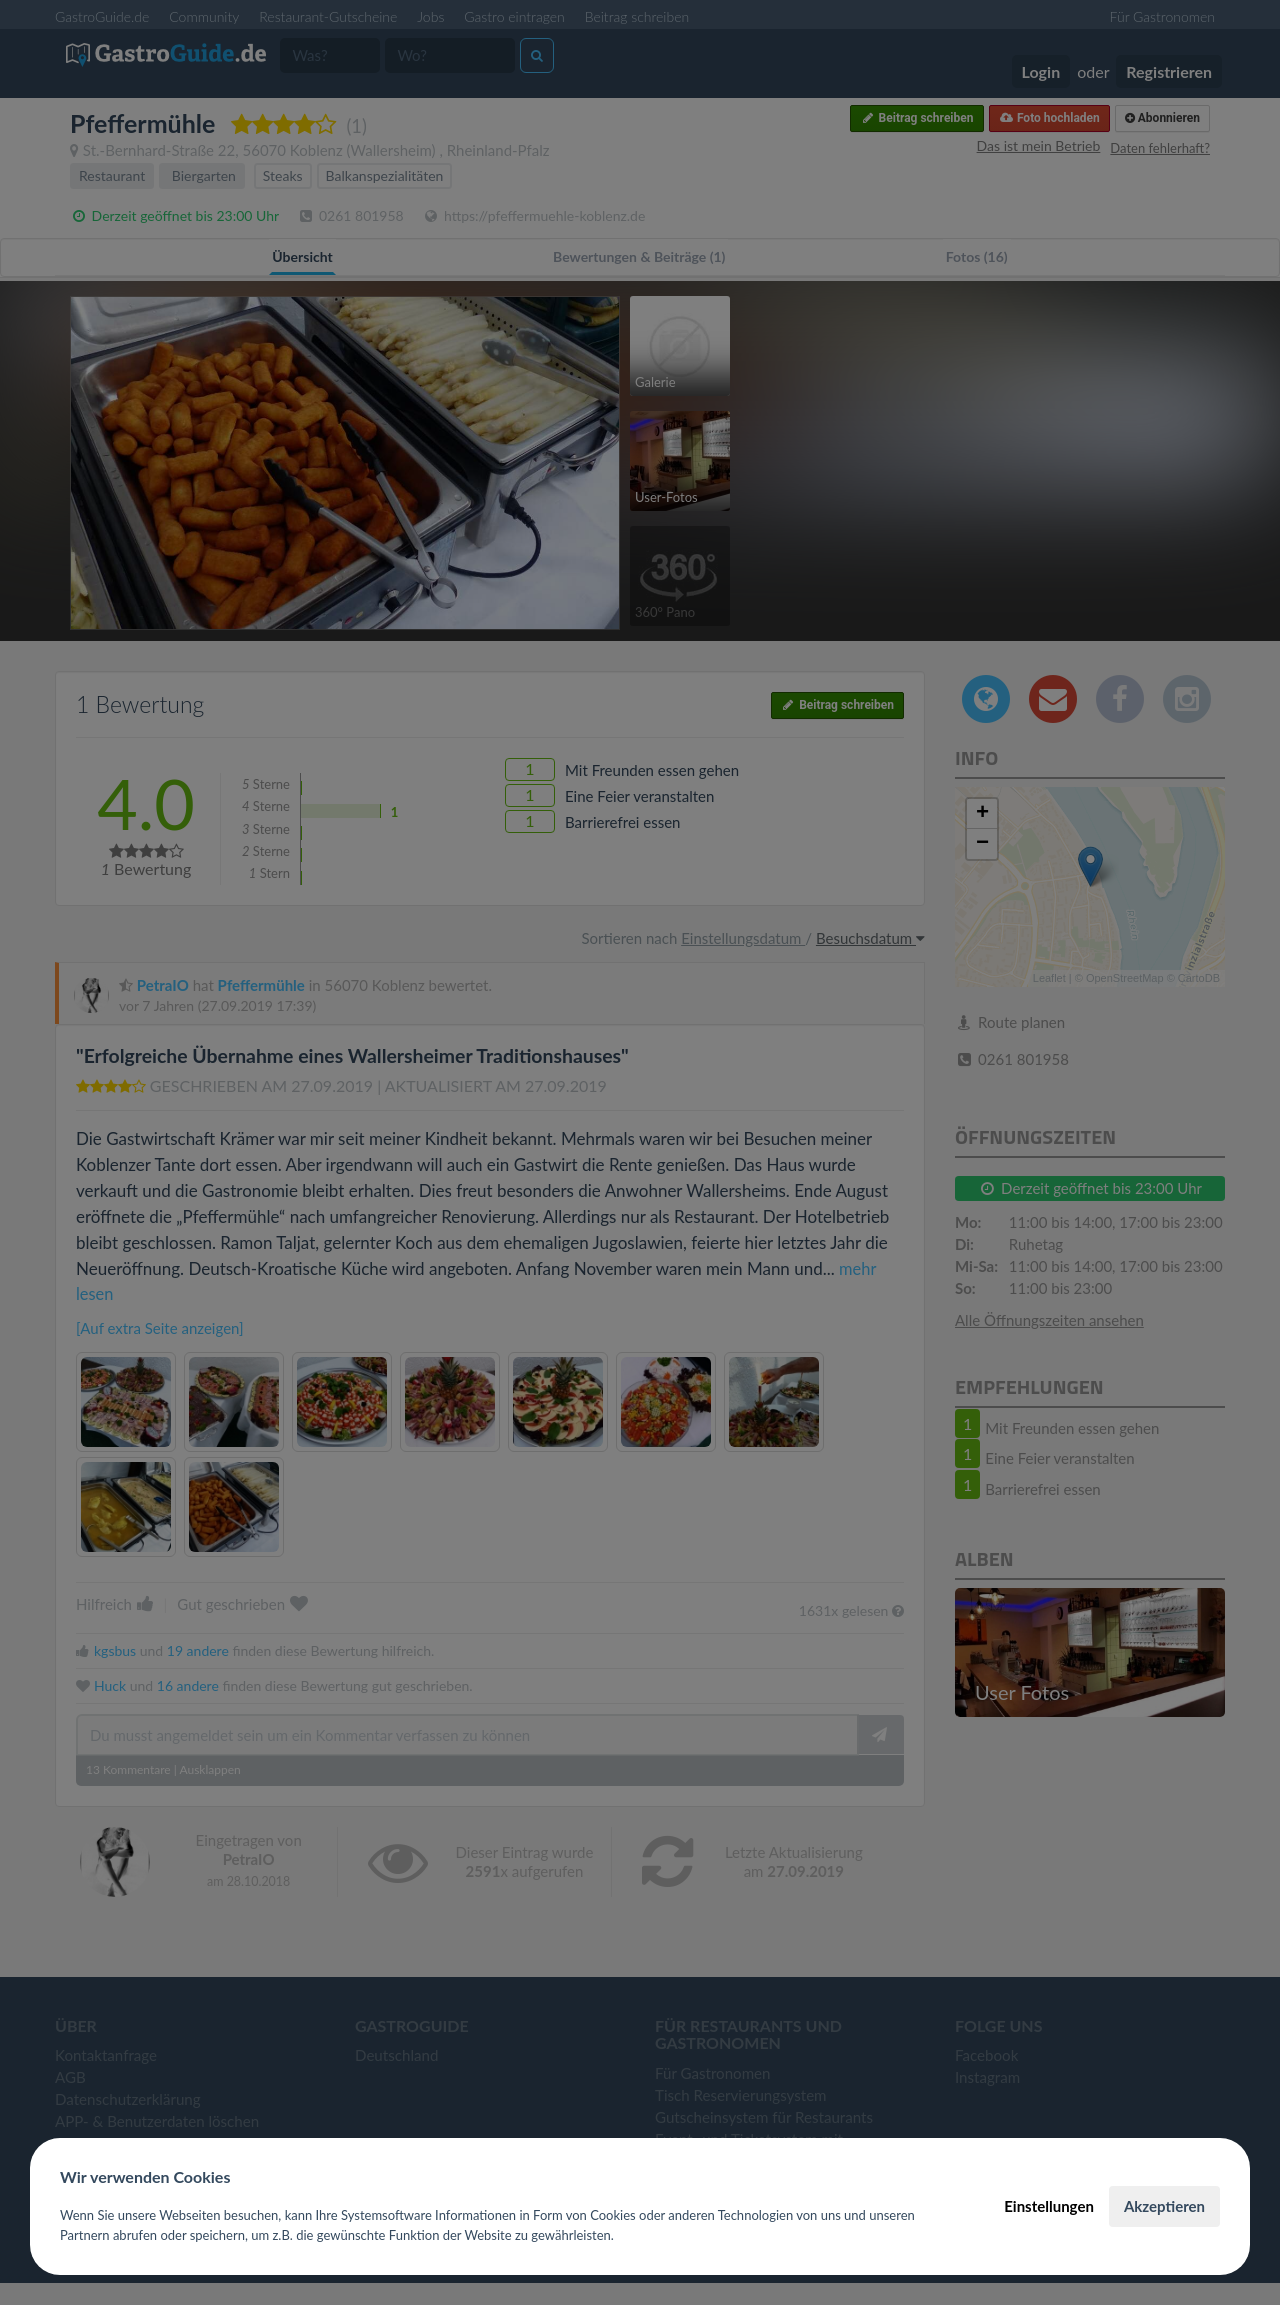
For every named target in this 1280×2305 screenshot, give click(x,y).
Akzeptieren (1164, 2206)
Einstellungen (1049, 2206)
